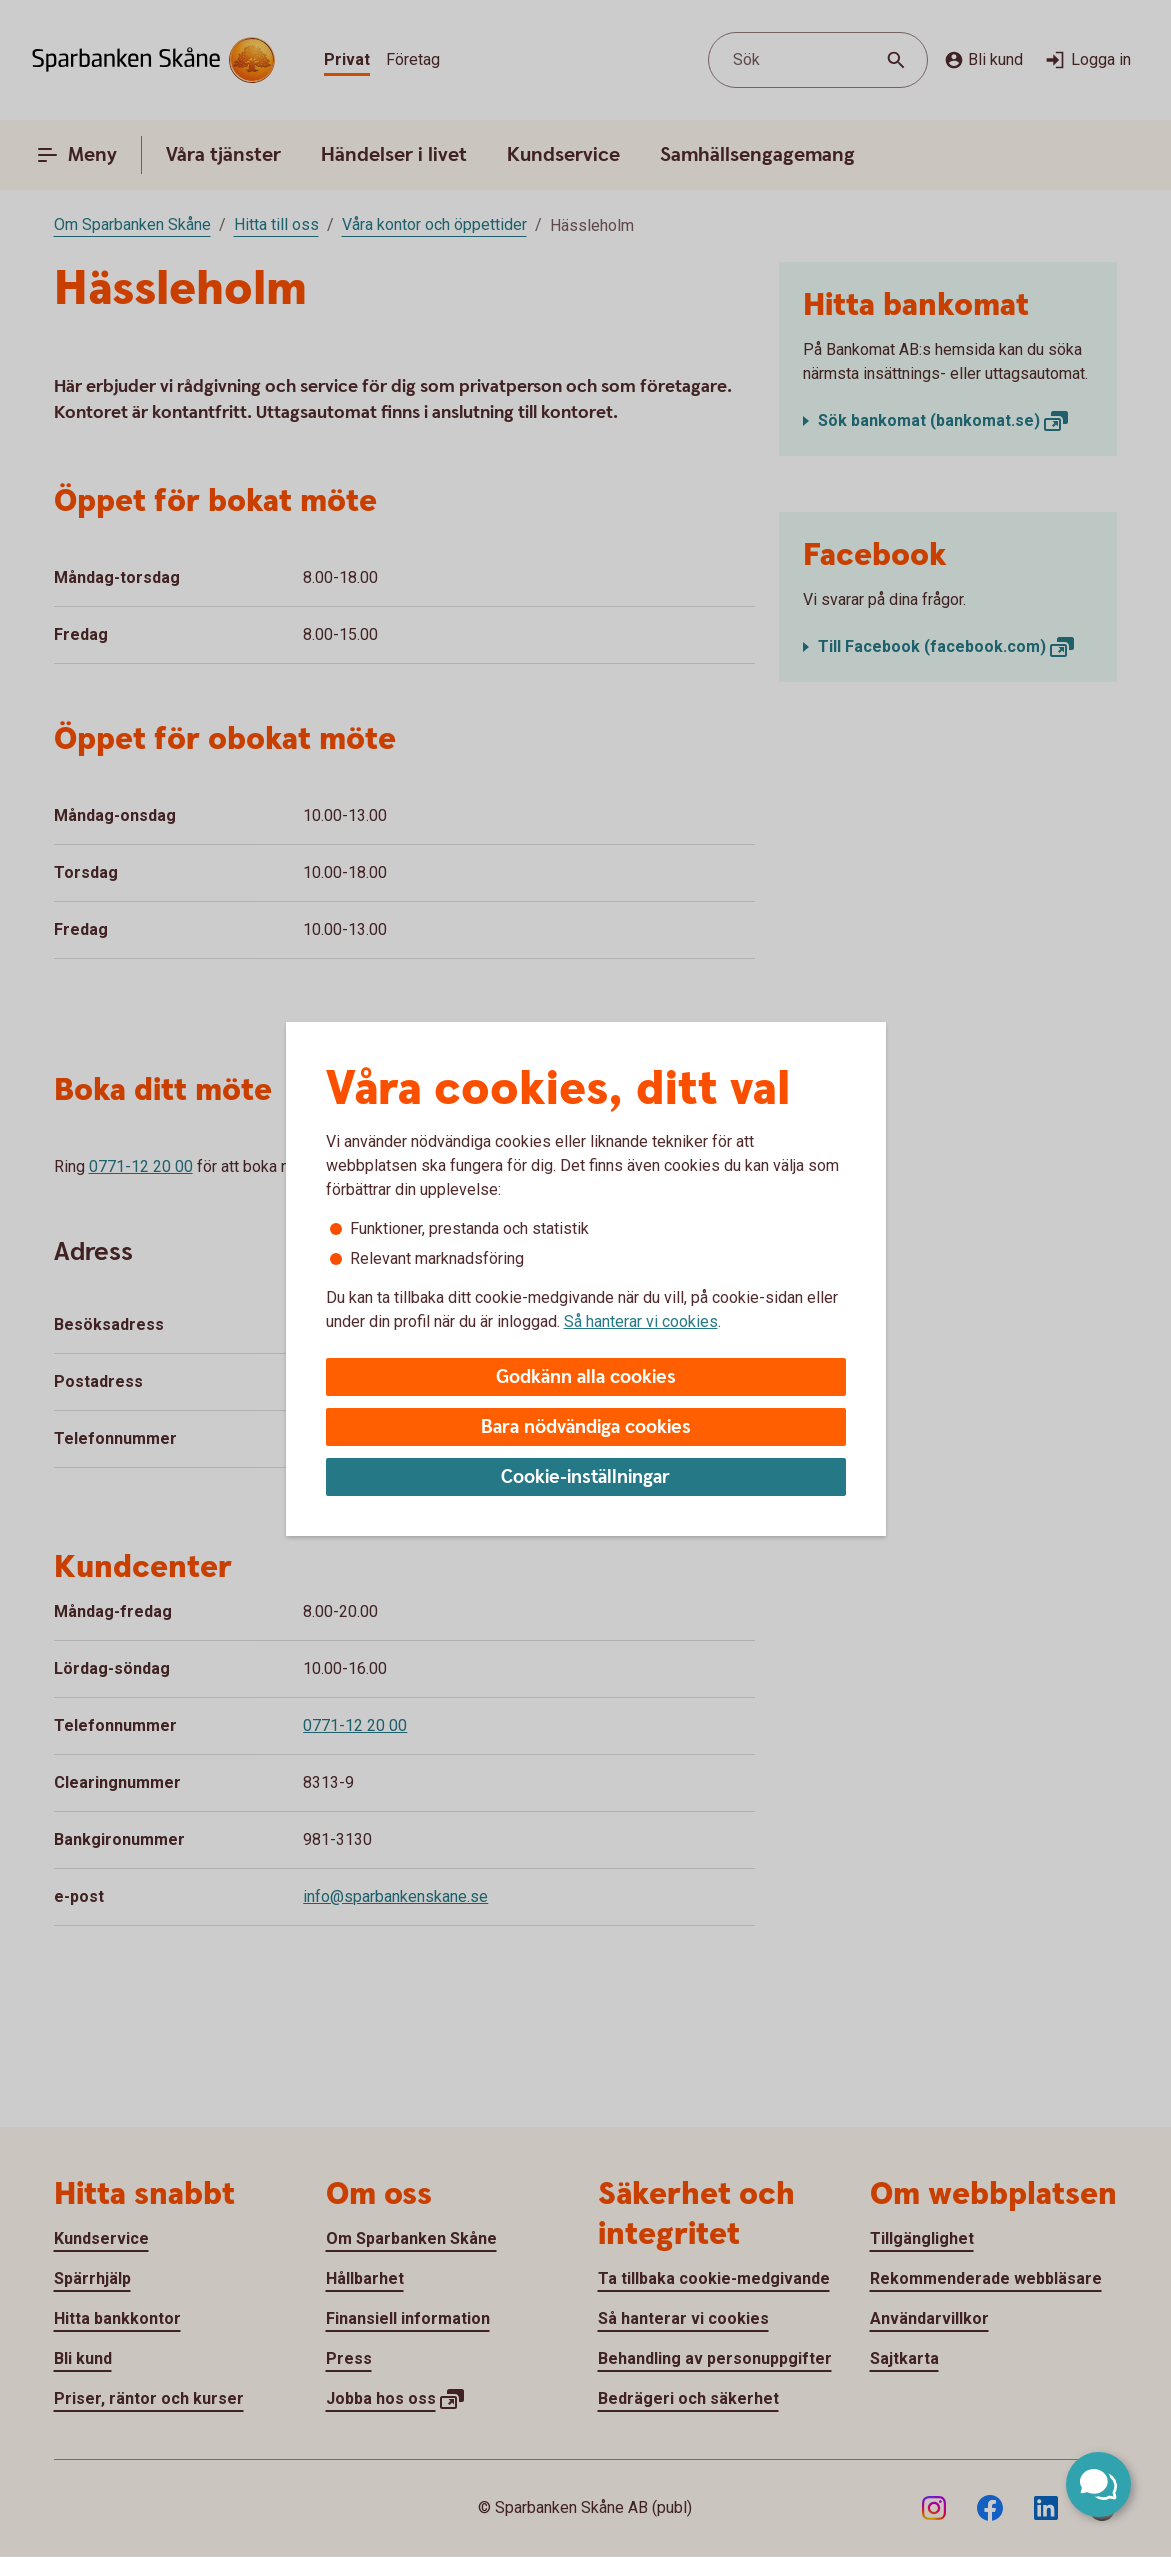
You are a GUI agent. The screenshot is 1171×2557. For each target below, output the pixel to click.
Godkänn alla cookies (586, 1377)
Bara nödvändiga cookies (586, 1427)
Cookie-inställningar (585, 1477)
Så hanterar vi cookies (641, 1321)
